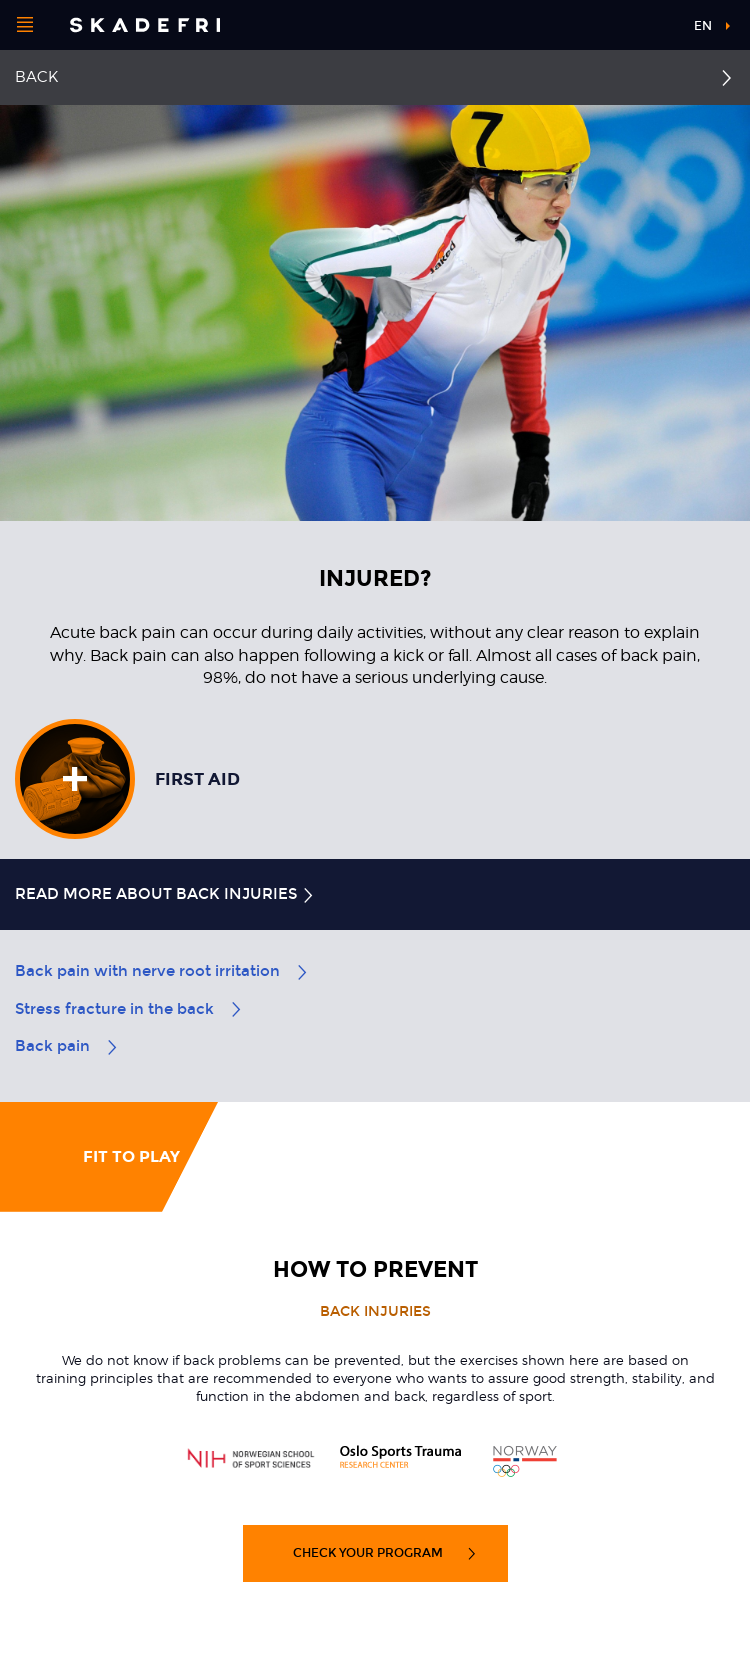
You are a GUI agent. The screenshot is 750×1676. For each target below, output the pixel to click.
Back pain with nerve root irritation (162, 971)
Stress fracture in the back (129, 1009)
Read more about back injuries (165, 894)
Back (36, 77)
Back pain (67, 1046)
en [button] (703, 26)
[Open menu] (25, 25)
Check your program (385, 1553)
